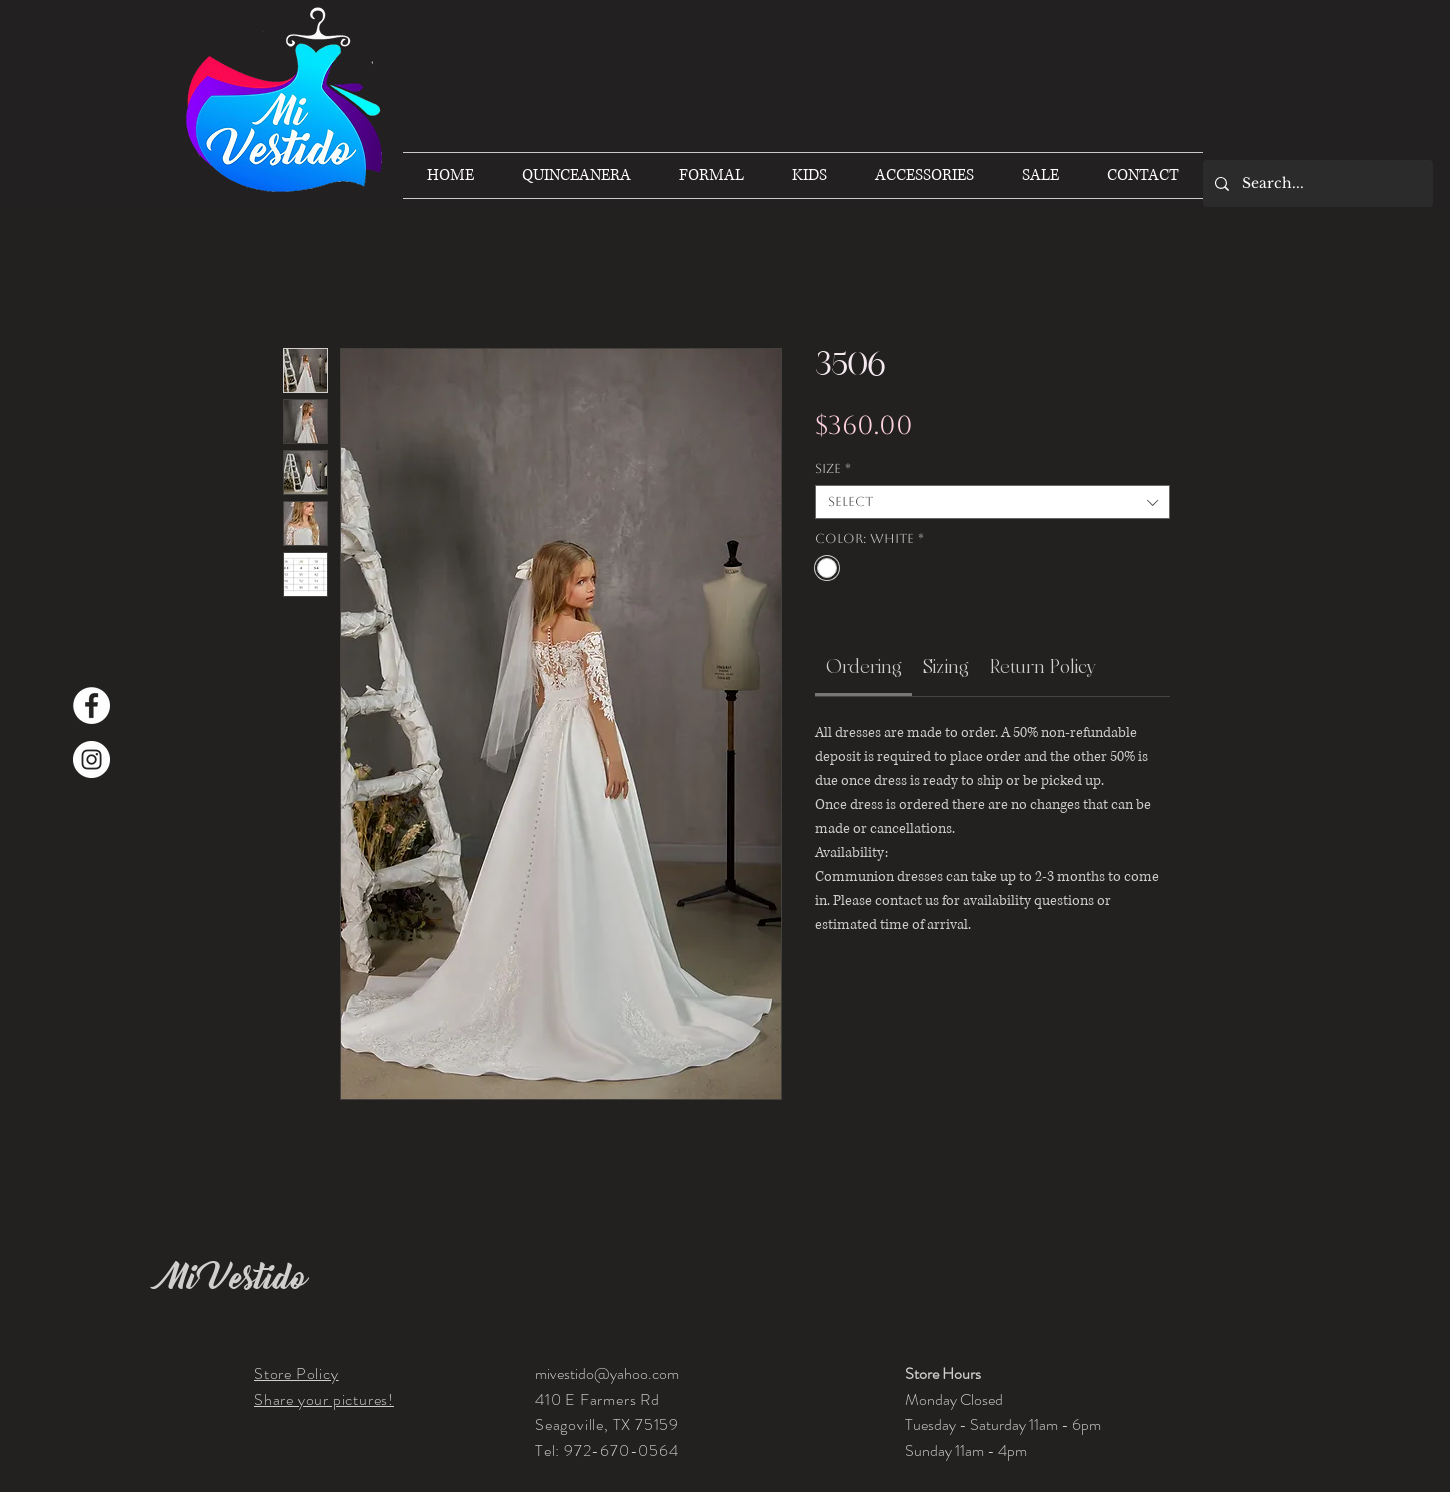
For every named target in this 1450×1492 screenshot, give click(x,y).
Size (833, 468)
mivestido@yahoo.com (607, 1373)
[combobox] (992, 502)
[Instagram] (91, 759)
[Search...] (1316, 183)
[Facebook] (91, 705)
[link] (864, 667)
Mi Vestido (234, 1278)
